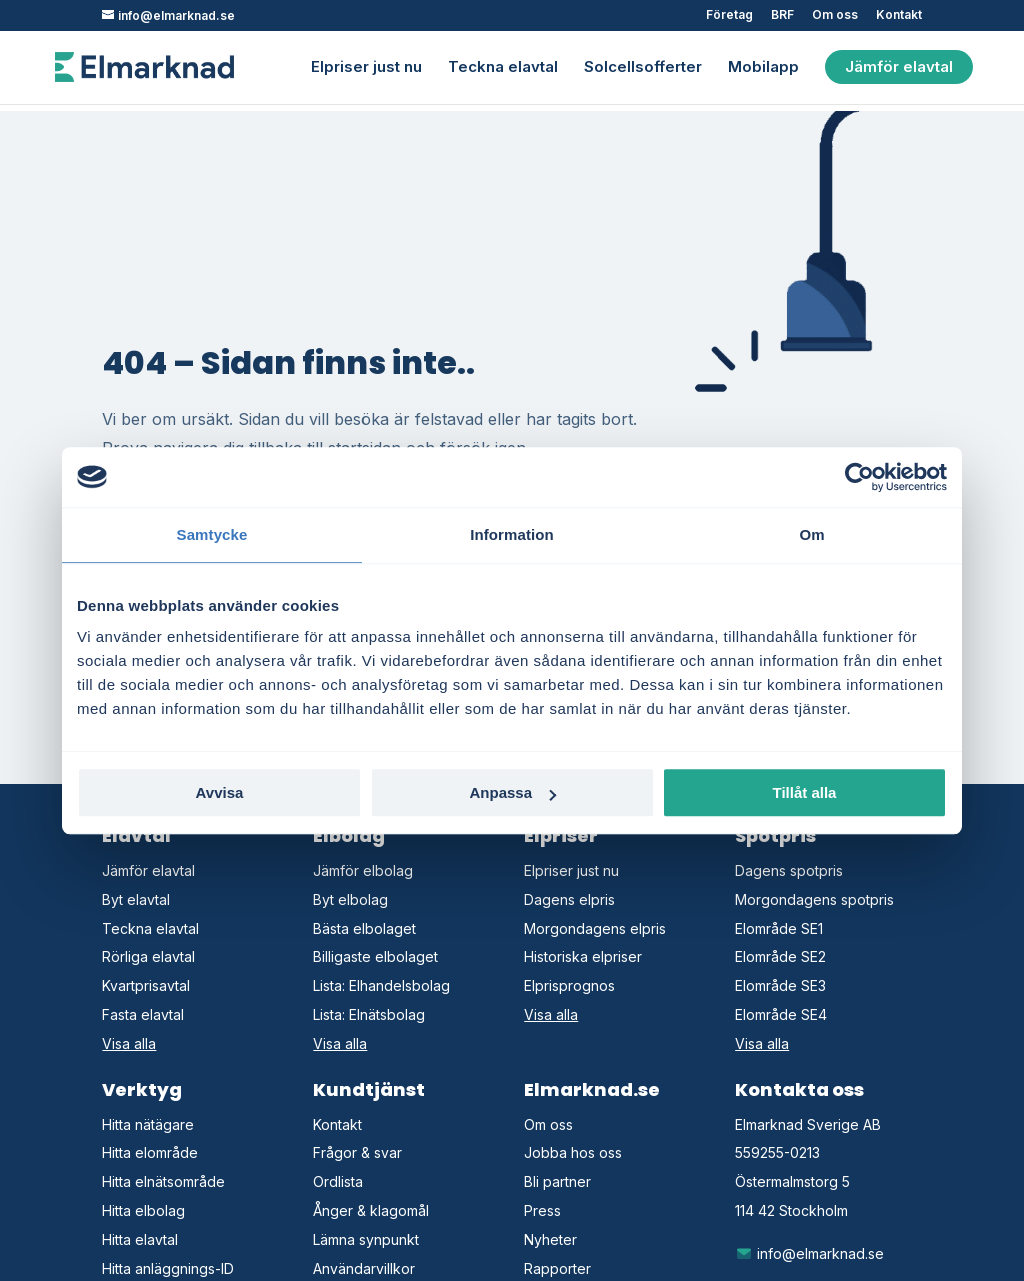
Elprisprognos (569, 985)
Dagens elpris (569, 899)
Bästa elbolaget (364, 928)
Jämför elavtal (899, 66)
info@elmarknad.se (809, 1253)
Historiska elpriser (583, 956)
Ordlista (338, 1181)
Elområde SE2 (780, 956)
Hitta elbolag (143, 1210)
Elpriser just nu (366, 68)
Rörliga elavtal (148, 956)
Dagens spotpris (789, 870)
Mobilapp (763, 68)
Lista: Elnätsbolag (369, 1014)
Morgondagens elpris (595, 928)
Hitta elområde (150, 1152)
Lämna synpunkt (366, 1239)
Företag (729, 15)
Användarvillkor (364, 1268)
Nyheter (550, 1239)
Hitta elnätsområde (163, 1181)
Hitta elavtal (140, 1239)
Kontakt (899, 15)
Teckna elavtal (503, 68)
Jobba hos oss (573, 1152)
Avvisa (220, 792)
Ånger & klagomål (371, 1210)
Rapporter (557, 1268)
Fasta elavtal (143, 1014)
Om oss (835, 15)
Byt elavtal (136, 899)
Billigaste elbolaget (375, 956)
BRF (782, 15)
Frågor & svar (357, 1152)
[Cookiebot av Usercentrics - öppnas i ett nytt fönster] (859, 477)
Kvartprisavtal (146, 985)
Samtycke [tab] (212, 534)
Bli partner (557, 1181)
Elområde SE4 (781, 1014)
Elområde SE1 (779, 928)
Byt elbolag (350, 899)
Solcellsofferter (643, 68)
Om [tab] (811, 534)
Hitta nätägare (148, 1124)
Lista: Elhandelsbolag (381, 985)
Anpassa (512, 792)
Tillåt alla (805, 792)
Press (542, 1210)
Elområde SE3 (780, 985)
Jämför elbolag (363, 870)
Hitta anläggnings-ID (168, 1268)
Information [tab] (512, 534)
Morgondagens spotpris (814, 899)
